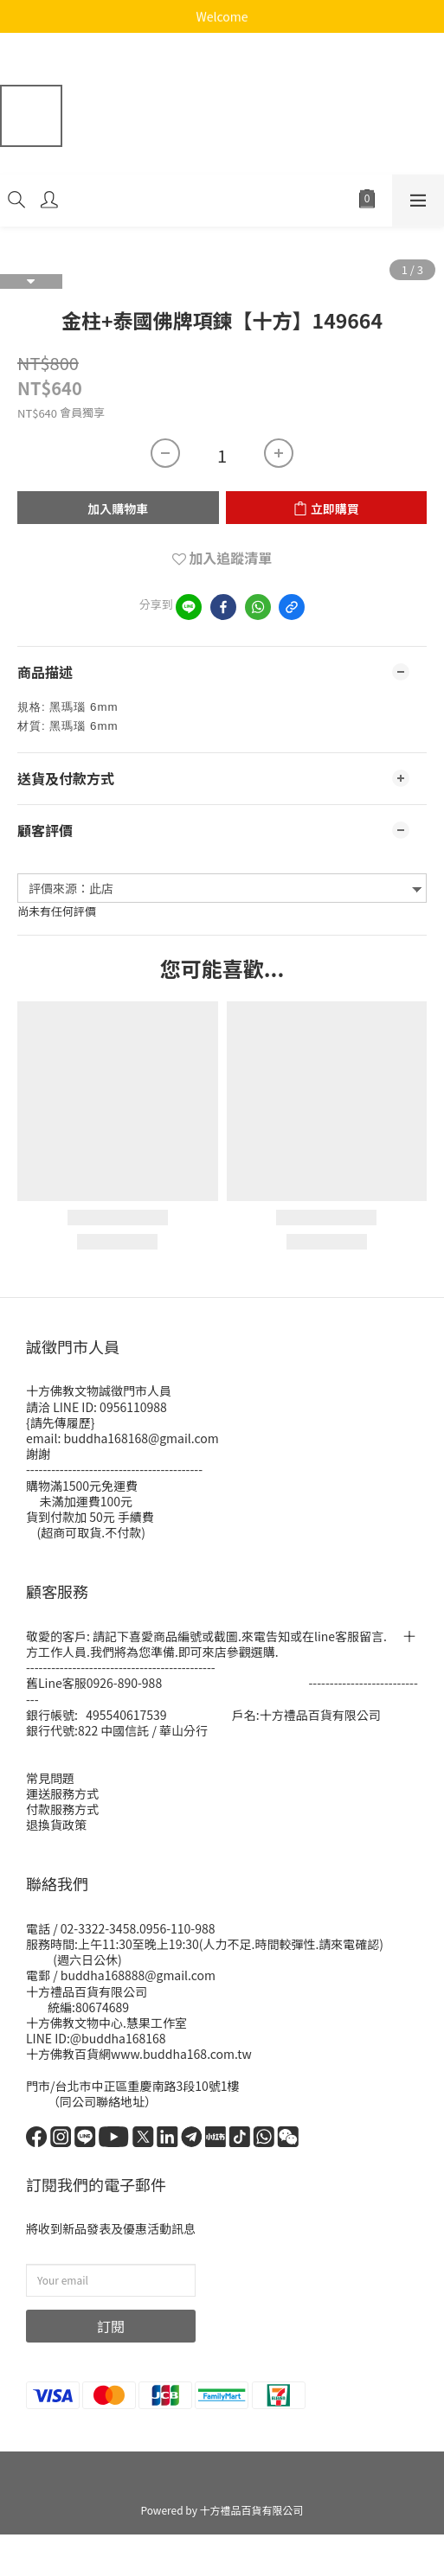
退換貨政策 (56, 1824)
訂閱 (111, 2326)
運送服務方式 (62, 1793)
